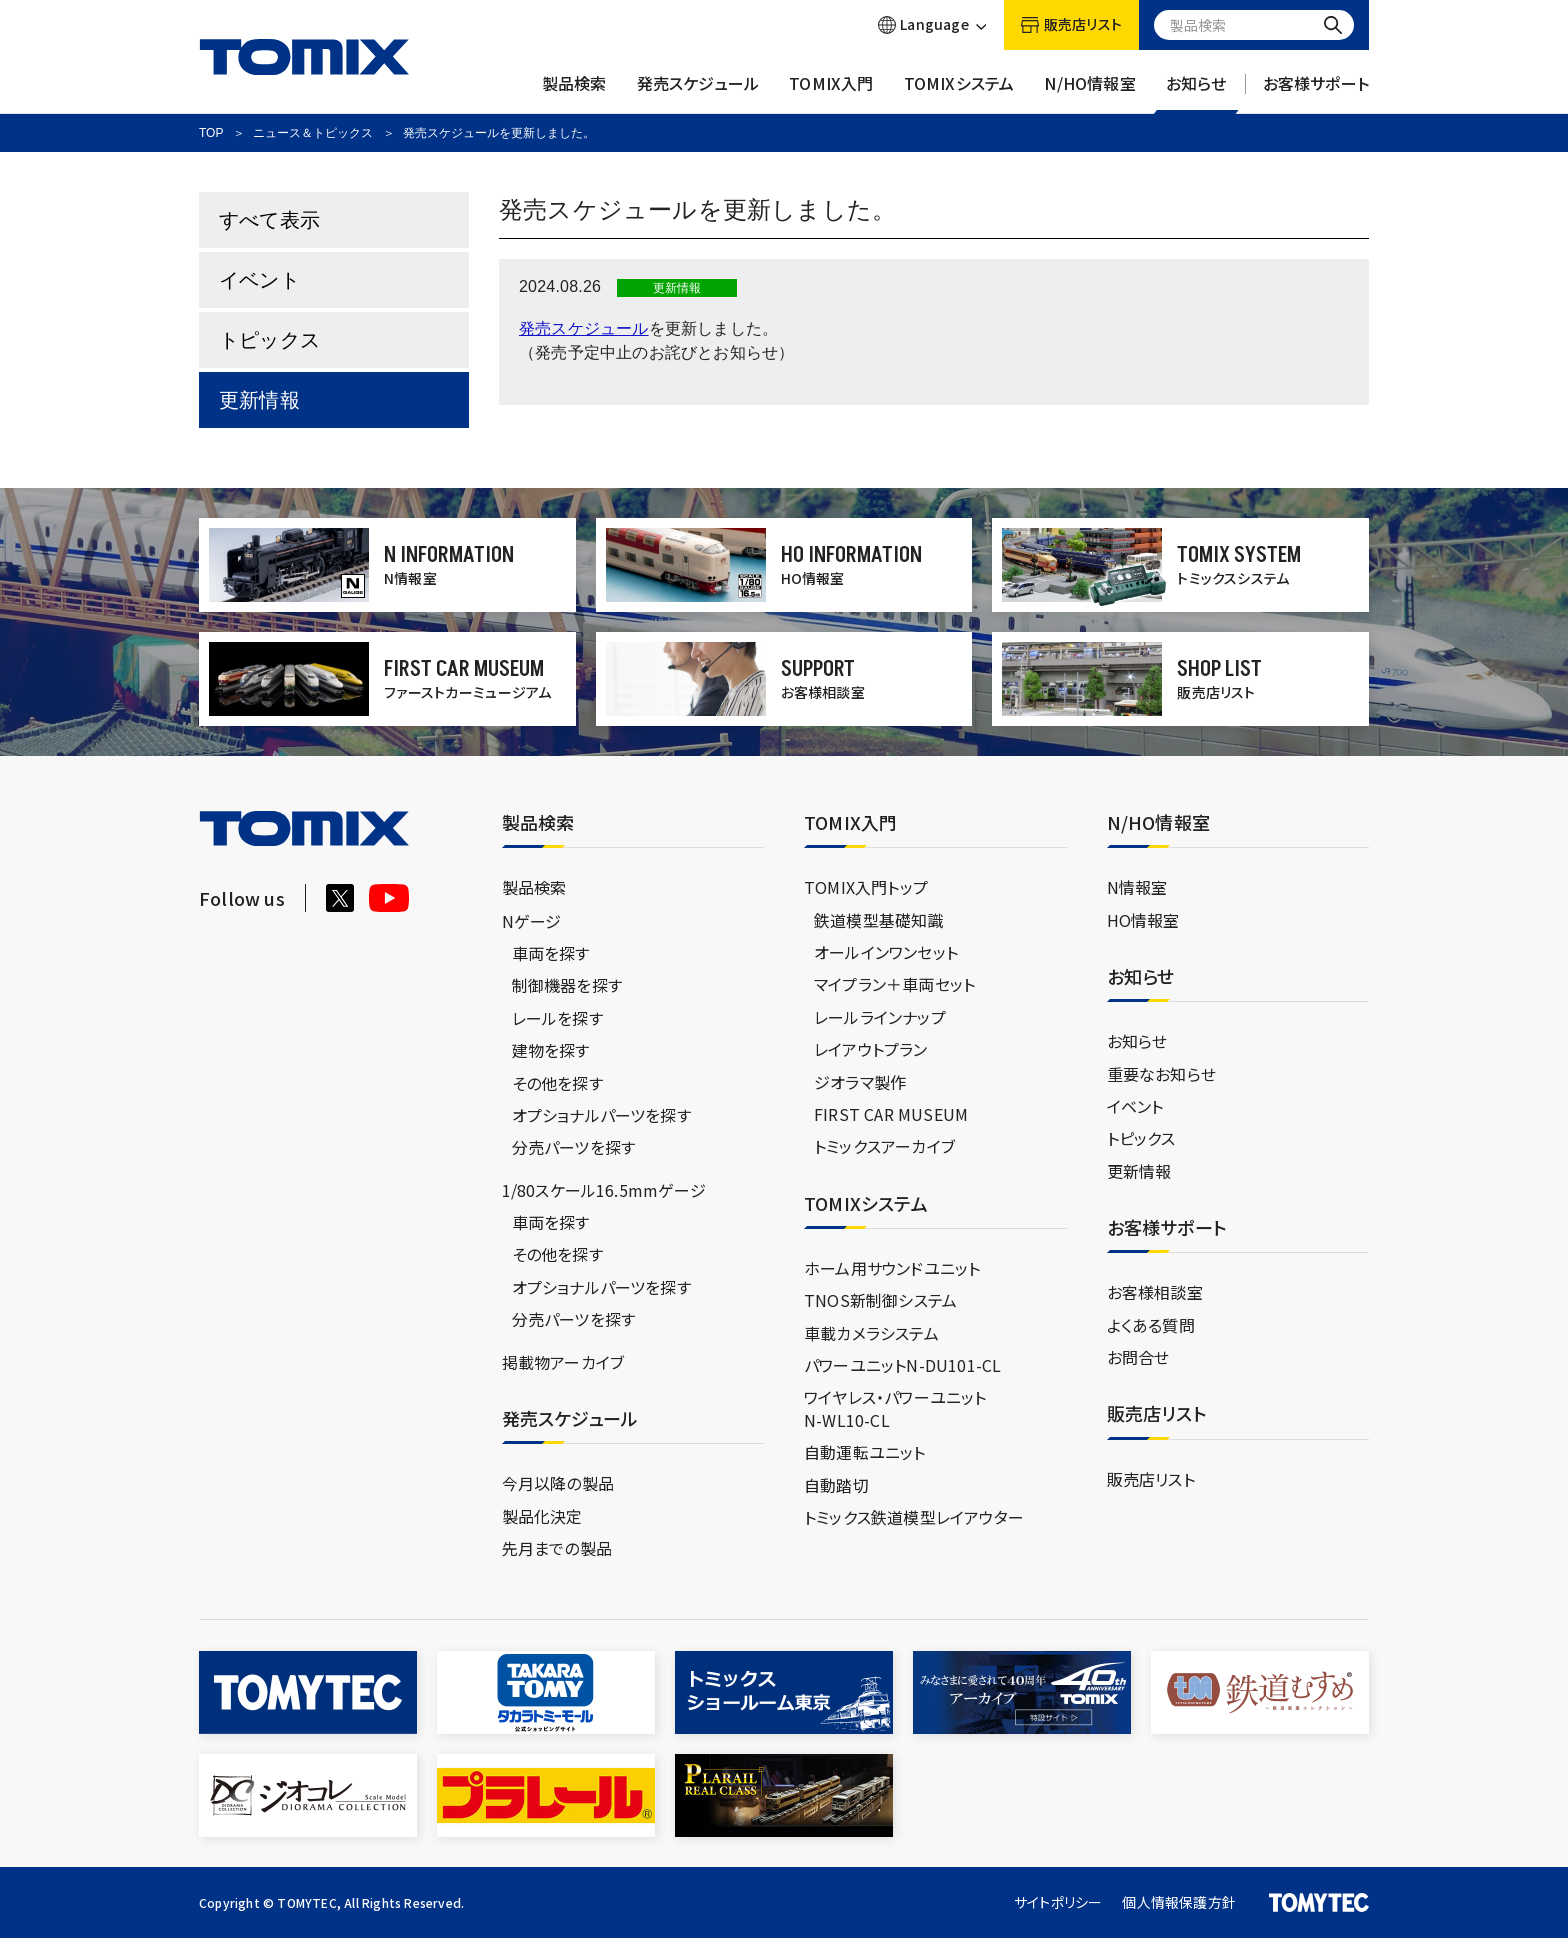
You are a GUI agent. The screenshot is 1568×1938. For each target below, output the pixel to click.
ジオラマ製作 (860, 1082)
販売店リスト (1151, 1479)
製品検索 (574, 93)
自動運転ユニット (865, 1452)
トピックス (269, 340)
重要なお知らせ (1161, 1074)
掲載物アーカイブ (563, 1362)
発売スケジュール (698, 93)
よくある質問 (1151, 1325)
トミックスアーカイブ (884, 1146)
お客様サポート (1316, 93)
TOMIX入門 (831, 93)
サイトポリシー (1058, 1902)
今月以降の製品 (558, 1483)
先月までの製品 (557, 1548)
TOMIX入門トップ (866, 887)
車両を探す (551, 953)
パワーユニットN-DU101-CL (902, 1365)
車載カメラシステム (871, 1333)
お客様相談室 (1155, 1292)
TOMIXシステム (959, 93)
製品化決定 (542, 1516)
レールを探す (557, 1018)
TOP (211, 133)
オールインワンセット (886, 952)
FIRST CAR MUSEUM (891, 1114)
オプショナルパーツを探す (601, 1115)
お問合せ (1138, 1357)
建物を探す (551, 1050)
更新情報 (259, 400)
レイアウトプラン (871, 1049)
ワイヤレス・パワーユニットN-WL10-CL (895, 1408)
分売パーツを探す (574, 1147)
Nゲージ (532, 921)
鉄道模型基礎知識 (879, 920)
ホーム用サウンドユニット (892, 1268)
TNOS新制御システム (880, 1300)
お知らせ (1196, 93)
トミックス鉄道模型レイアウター (914, 1517)
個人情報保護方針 (1179, 1902)
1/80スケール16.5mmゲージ (604, 1190)
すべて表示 (269, 220)
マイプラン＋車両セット (894, 984)
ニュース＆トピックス (313, 133)
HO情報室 (1143, 920)
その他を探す (557, 1083)
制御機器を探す (567, 985)
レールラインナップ (880, 1017)
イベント (259, 280)
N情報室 (1137, 887)
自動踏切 (836, 1485)
